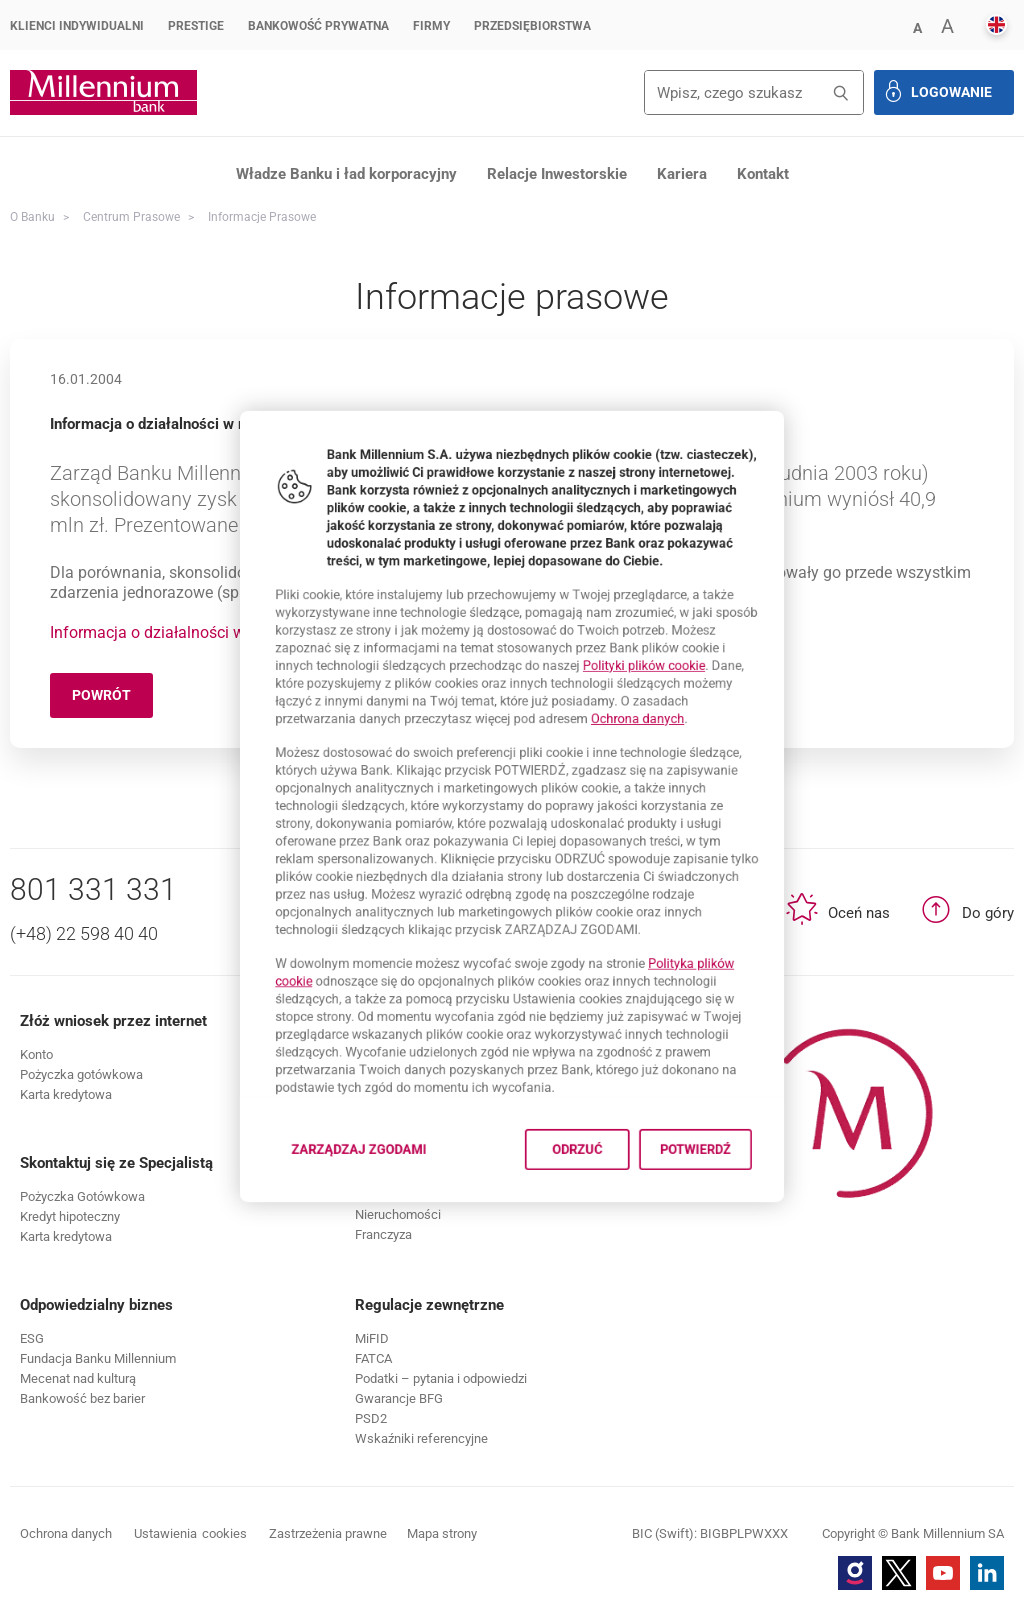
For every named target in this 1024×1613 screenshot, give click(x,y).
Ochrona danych (668, 697)
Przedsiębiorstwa (532, 26)
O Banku (32, 217)
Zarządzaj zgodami (334, 1238)
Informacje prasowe (262, 217)
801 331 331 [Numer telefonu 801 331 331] (93, 889)
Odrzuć (593, 1232)
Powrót (112, 698)
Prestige (196, 26)
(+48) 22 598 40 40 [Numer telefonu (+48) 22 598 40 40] (84, 933)
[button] (917, 26)
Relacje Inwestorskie (557, 174)
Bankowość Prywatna (318, 26)
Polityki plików (676, 631)
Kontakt (763, 174)
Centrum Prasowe (131, 217)
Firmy (431, 26)
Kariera (682, 174)
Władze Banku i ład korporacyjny (346, 174)
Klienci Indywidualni (77, 26)
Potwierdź (740, 1232)
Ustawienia (190, 1534)
